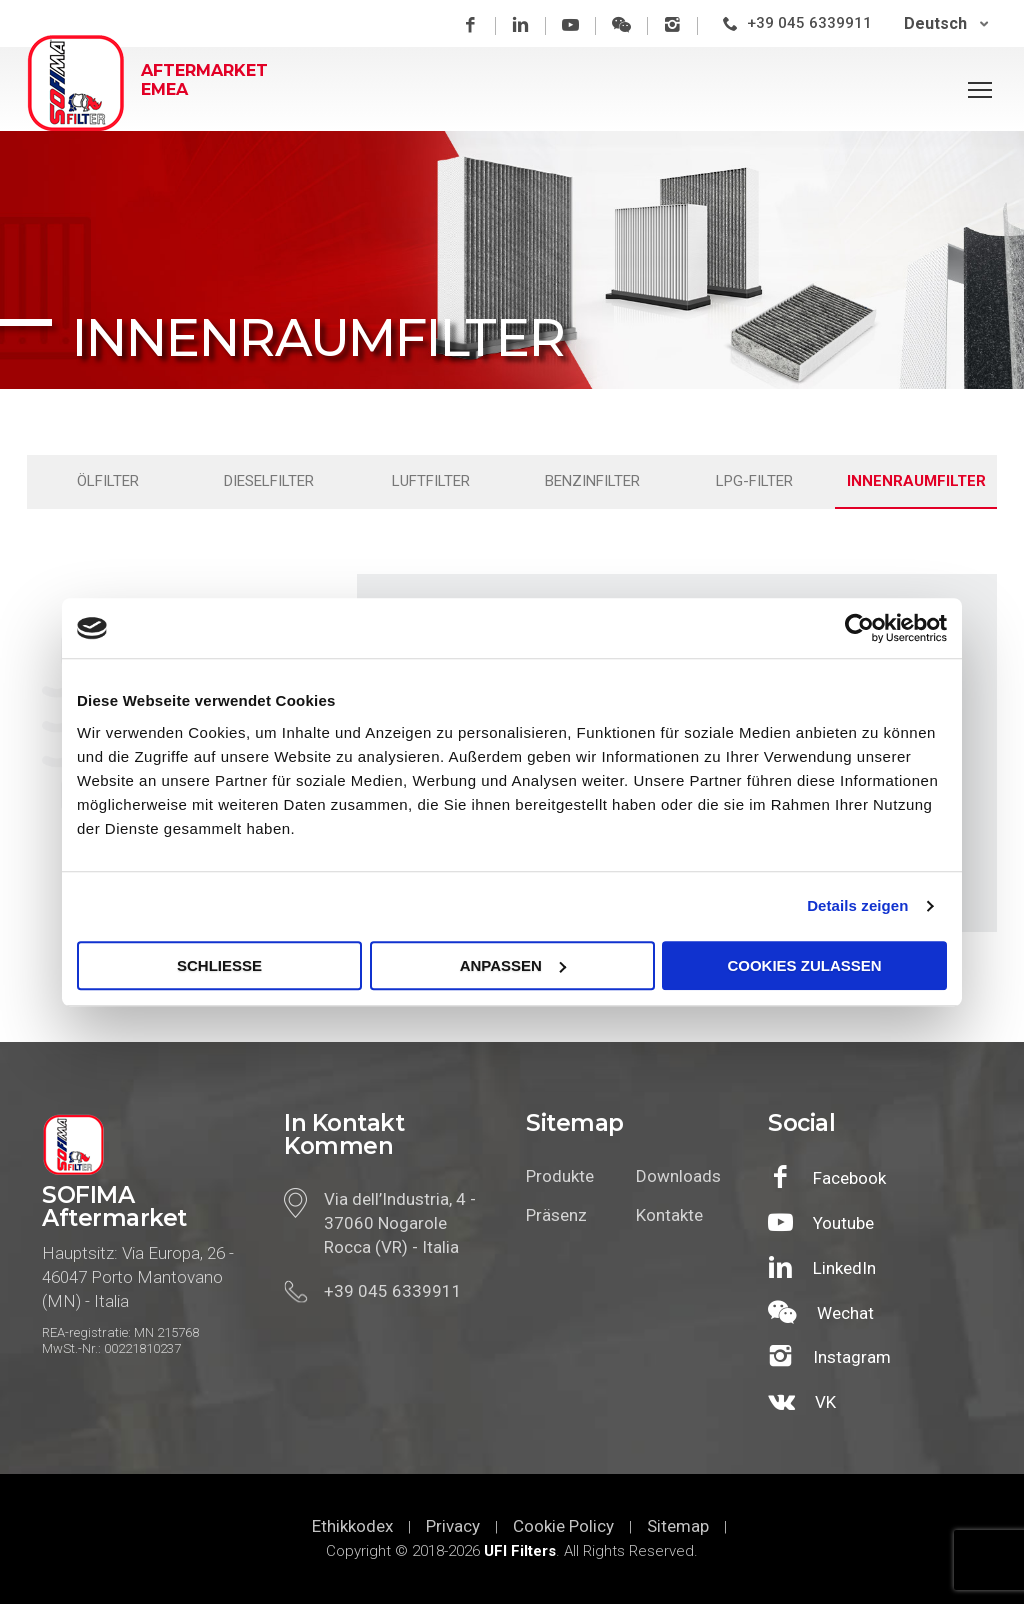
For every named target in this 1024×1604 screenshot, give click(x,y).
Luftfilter (431, 481)
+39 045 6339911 (809, 23)
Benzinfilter (592, 481)
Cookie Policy (563, 1526)
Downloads (676, 1176)
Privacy (453, 1526)
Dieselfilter (269, 481)
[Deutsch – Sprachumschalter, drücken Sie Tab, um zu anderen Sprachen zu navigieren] (946, 23)
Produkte (560, 1176)
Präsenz (556, 1215)
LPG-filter (754, 481)
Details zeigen (857, 905)
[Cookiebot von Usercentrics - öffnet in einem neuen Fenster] (859, 628)
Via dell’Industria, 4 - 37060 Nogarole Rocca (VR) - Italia (400, 1223)
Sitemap (678, 1526)
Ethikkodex (352, 1526)
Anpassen (513, 965)
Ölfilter (108, 481)
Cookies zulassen (804, 965)
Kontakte (669, 1215)
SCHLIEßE (219, 965)
